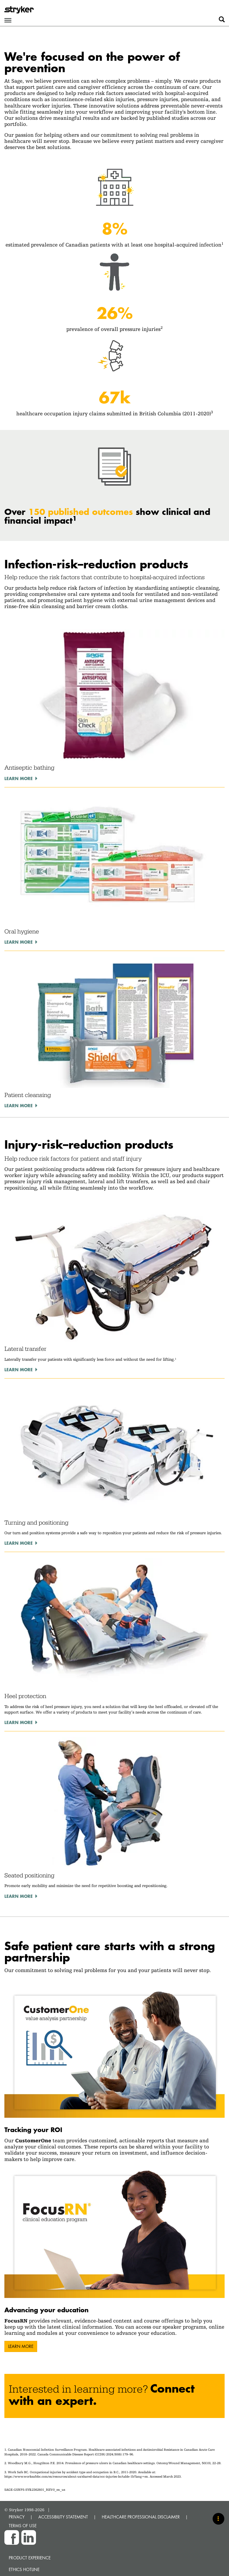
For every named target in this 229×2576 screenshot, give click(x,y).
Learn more (18, 778)
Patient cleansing (27, 1094)
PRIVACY (17, 2517)
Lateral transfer (25, 1348)
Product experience (30, 2558)
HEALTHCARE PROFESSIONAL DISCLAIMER (141, 2517)
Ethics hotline (24, 2569)
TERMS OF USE (23, 2525)
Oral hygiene (21, 931)
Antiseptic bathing (29, 767)
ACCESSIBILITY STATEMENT (63, 2517)
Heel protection (25, 1696)
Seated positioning (29, 1875)
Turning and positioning (36, 1522)
